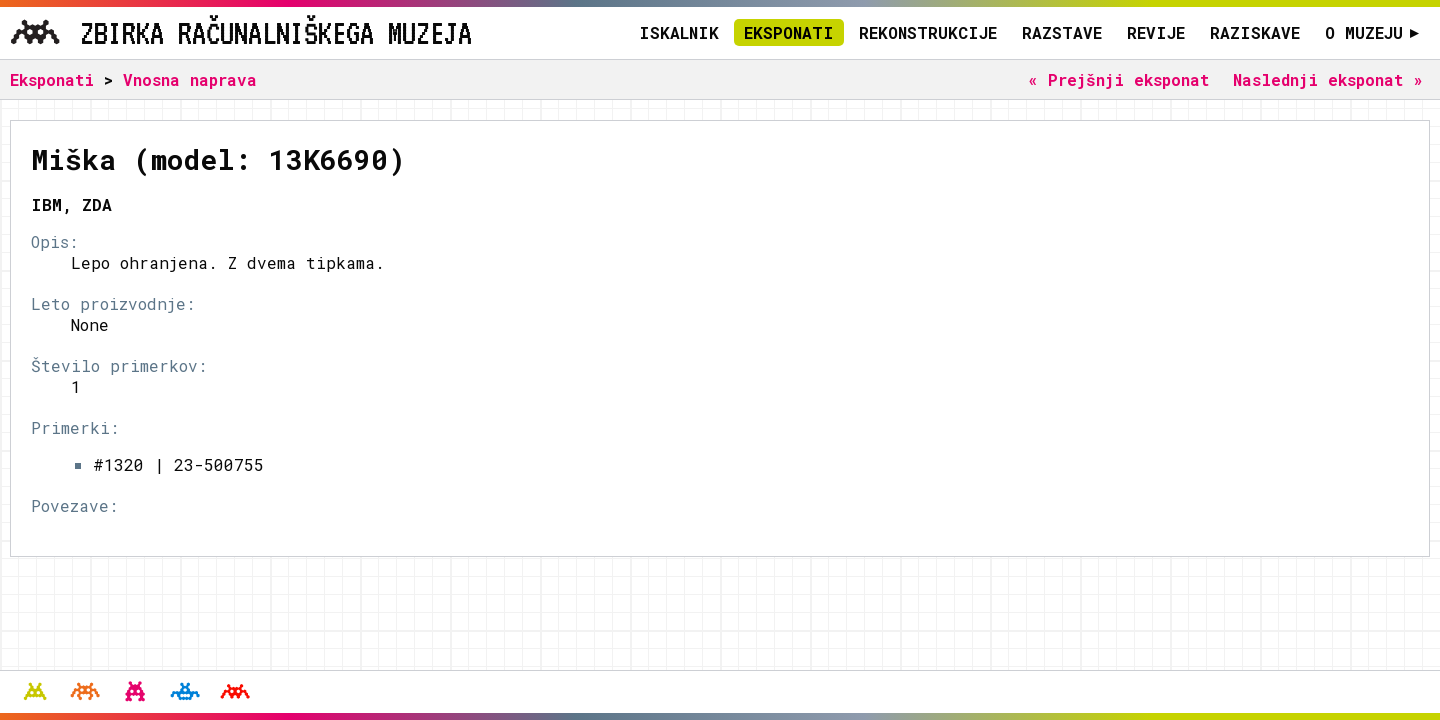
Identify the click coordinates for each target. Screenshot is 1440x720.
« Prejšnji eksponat (1118, 79)
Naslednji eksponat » (1328, 79)
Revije (1156, 32)
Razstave (1062, 32)
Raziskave (1255, 32)
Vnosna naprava (190, 79)
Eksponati (789, 32)
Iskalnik (679, 32)
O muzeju (1372, 32)
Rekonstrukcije (928, 32)
